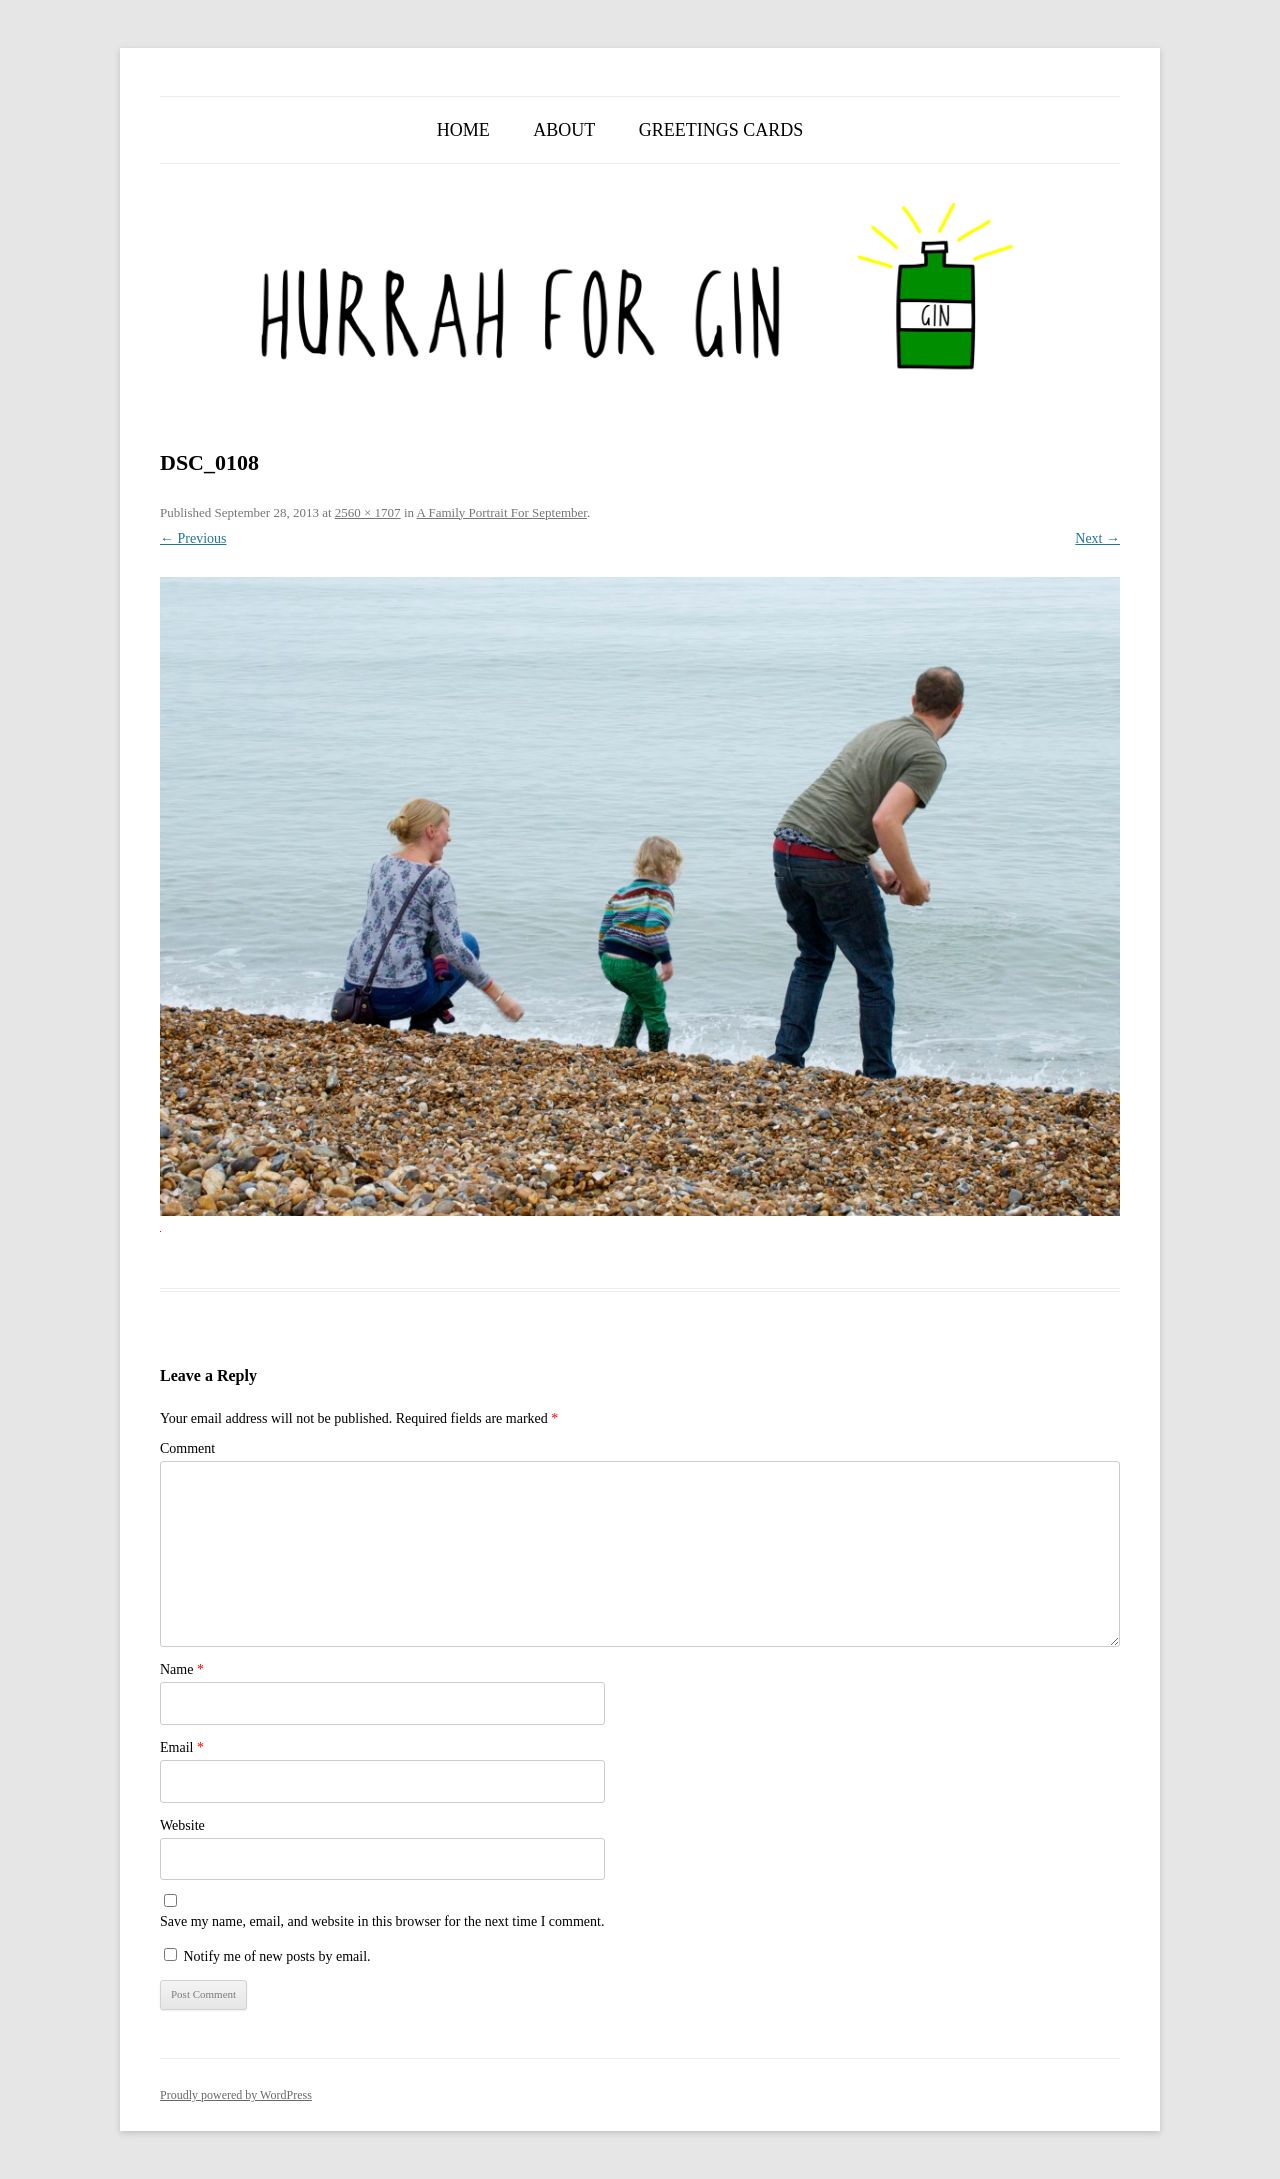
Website (182, 1825)
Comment (187, 1448)
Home (463, 130)
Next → (1097, 538)
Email (182, 1747)
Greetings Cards (721, 130)
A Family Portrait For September (502, 512)
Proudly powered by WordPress (236, 2095)
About (564, 130)
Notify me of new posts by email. (277, 1956)
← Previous (193, 538)
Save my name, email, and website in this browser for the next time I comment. (382, 1921)
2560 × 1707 (368, 512)
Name (182, 1669)
